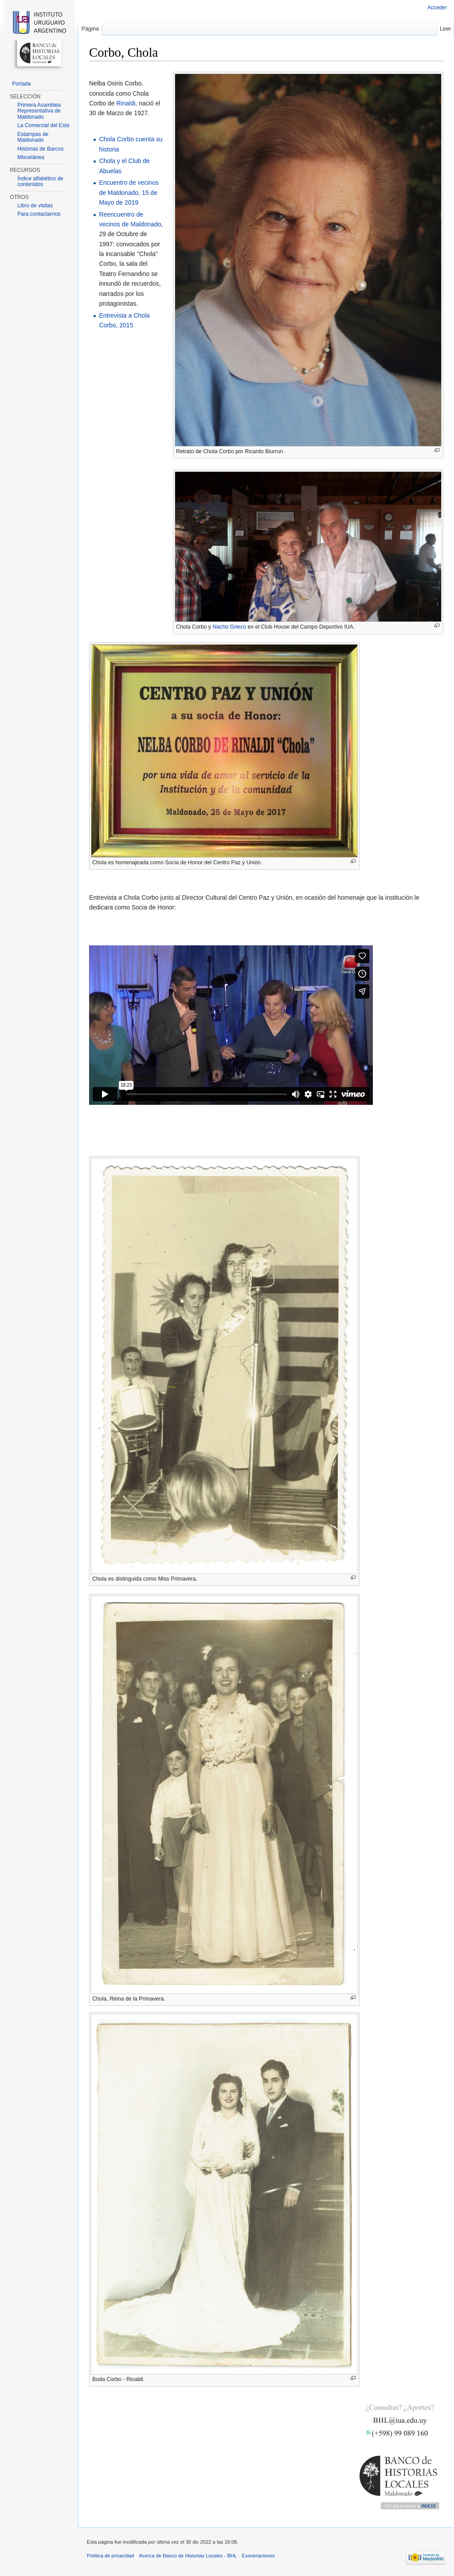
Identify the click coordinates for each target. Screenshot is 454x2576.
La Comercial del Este (43, 125)
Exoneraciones (258, 2555)
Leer (445, 28)
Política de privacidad (110, 2555)
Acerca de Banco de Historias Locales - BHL (188, 2555)
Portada (21, 84)
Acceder (437, 7)
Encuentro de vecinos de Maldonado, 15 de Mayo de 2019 (129, 192)
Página (90, 28)
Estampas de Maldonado (32, 137)
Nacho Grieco (229, 627)
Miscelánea (30, 157)
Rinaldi (125, 103)
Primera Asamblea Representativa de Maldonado (39, 111)
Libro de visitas (35, 205)
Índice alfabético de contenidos (40, 181)
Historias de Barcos (40, 149)
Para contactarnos (38, 214)
